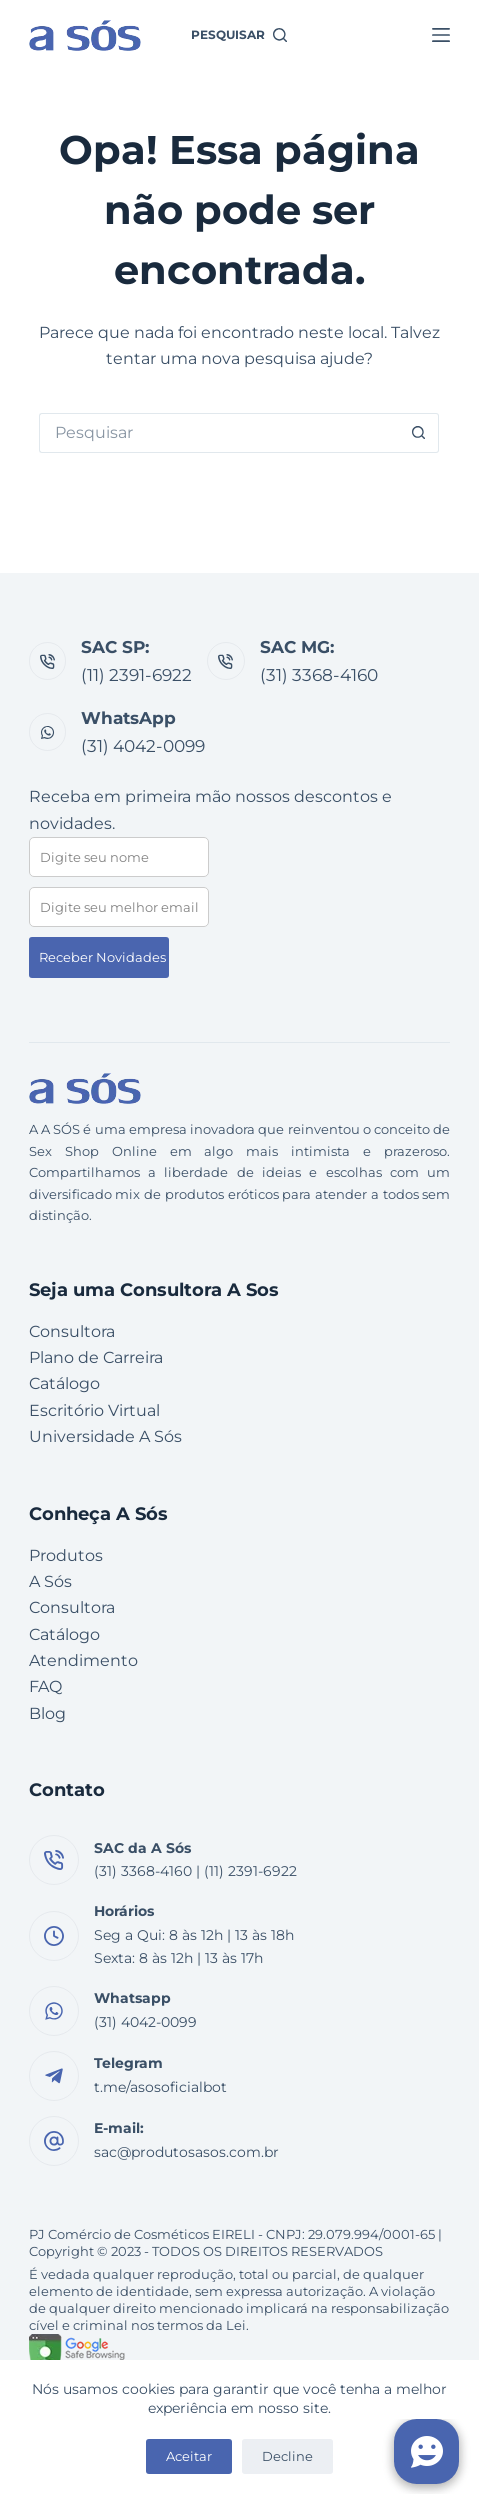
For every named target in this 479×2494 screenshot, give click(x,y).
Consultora (72, 1331)
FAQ (45, 1686)
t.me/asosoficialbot (160, 2087)
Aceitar (189, 2456)
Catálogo (64, 1383)
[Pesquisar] (239, 35)
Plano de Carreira (96, 1357)
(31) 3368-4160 (319, 675)
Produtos (66, 1555)
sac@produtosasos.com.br (186, 2152)
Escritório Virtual (94, 1410)
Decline (287, 2456)
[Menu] (441, 35)
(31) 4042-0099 (143, 746)
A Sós (50, 1581)
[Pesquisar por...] (219, 433)
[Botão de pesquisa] (419, 433)
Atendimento (83, 1660)
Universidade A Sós (105, 1436)
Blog (47, 1713)
